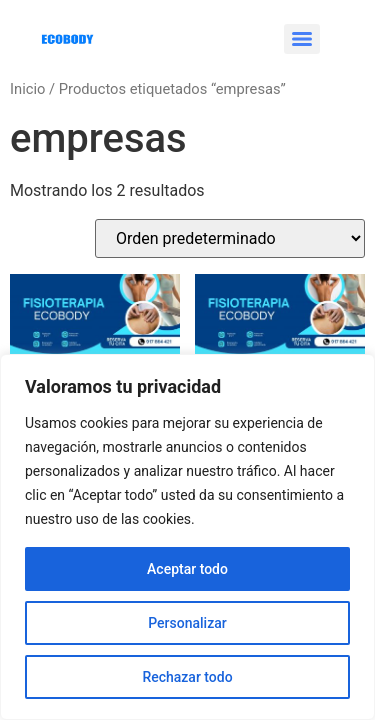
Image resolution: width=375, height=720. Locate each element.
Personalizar (187, 623)
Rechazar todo (187, 677)
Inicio (27, 89)
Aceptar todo (187, 569)
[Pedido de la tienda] (230, 238)
